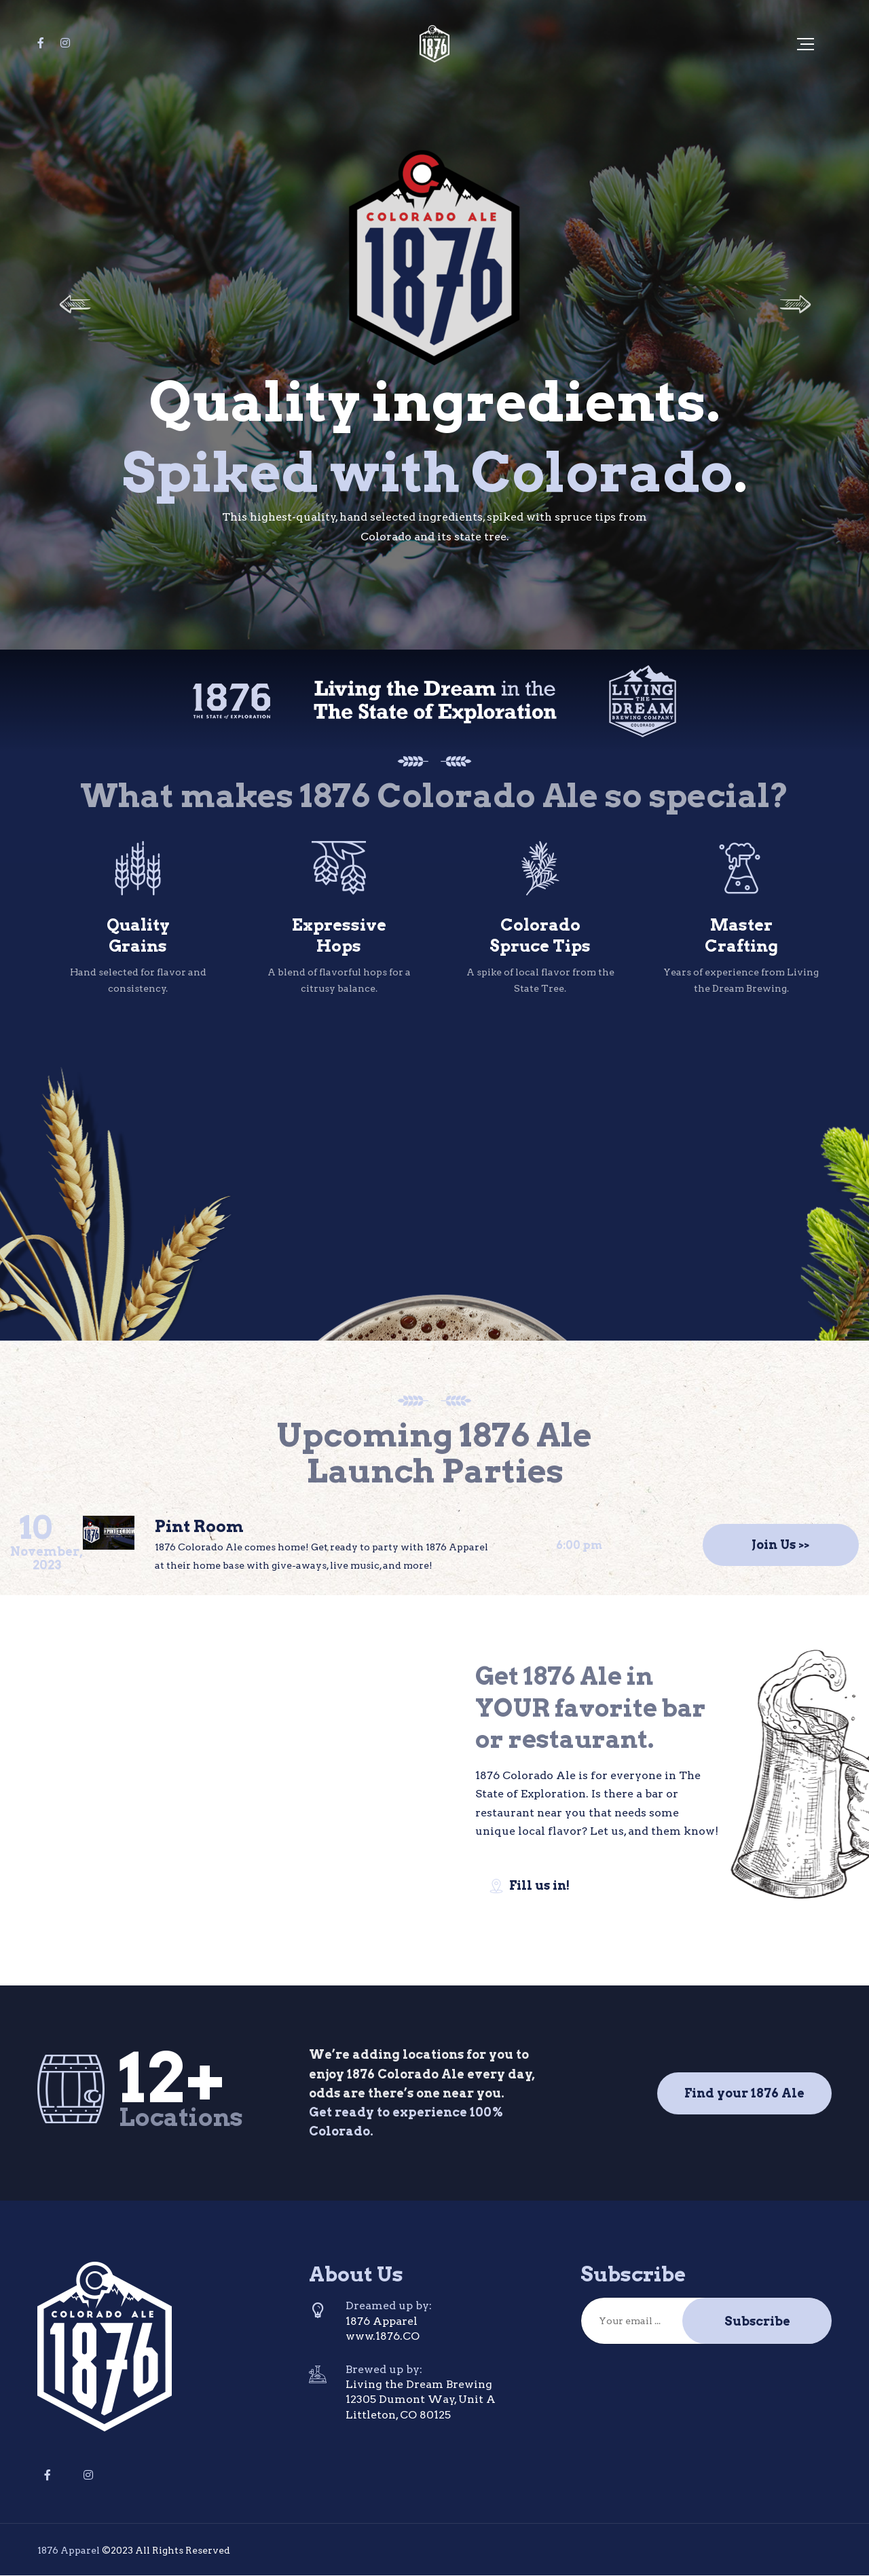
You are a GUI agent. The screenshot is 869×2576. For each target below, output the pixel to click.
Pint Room (199, 1526)
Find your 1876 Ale (744, 2093)
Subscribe (757, 2321)
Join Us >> (780, 1544)
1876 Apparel (68, 2550)
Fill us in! (529, 1885)
